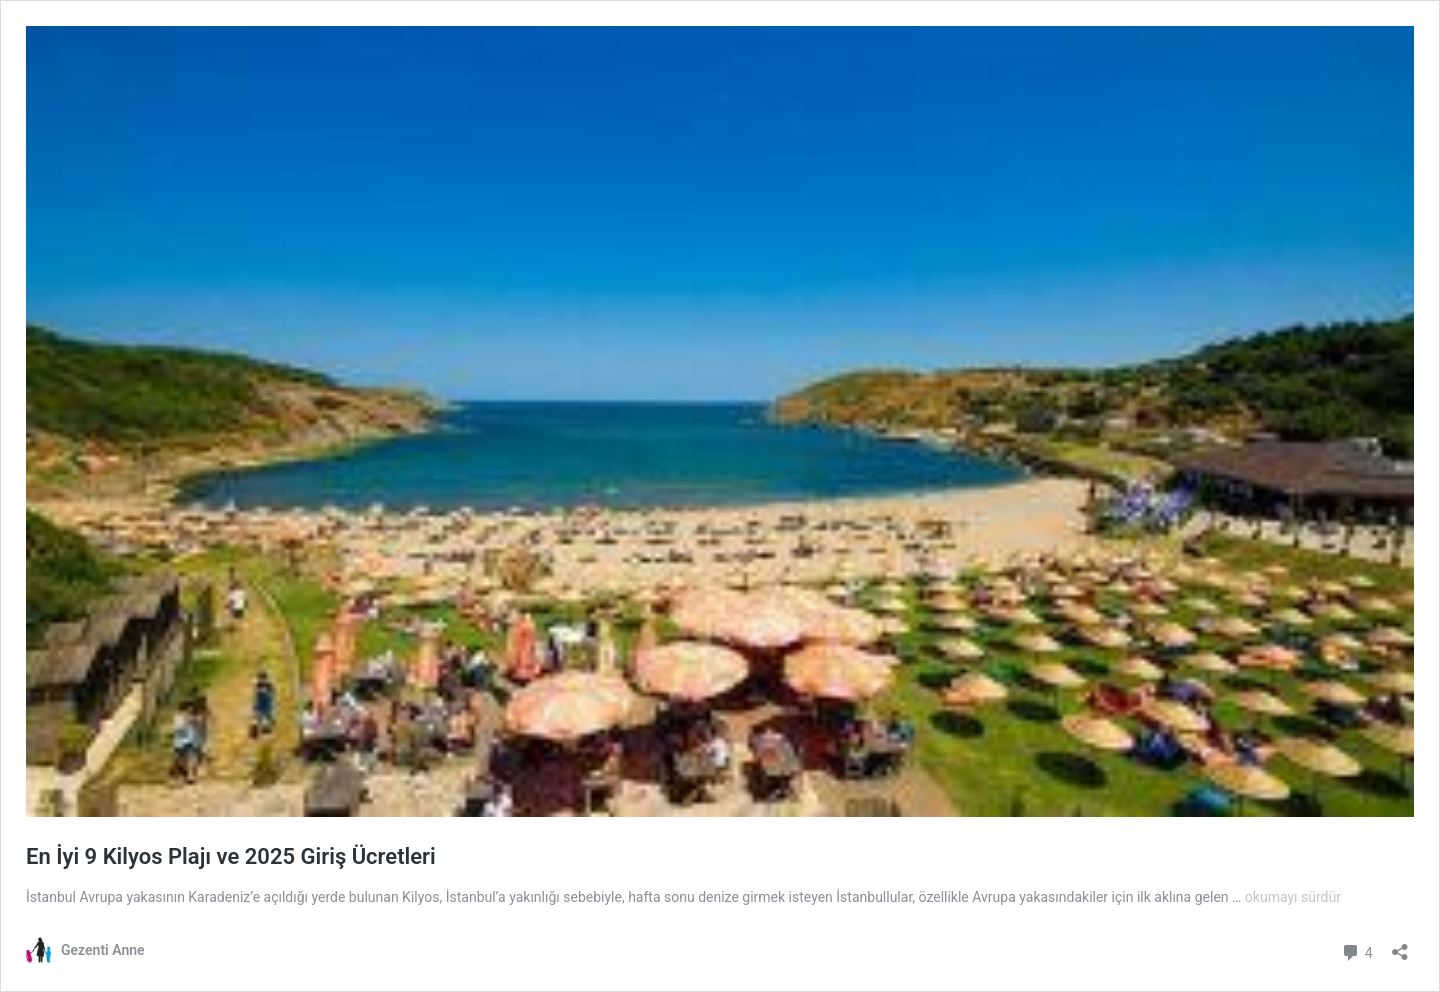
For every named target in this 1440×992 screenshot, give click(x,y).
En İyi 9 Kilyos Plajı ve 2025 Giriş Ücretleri (231, 856)
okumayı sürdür (1293, 897)
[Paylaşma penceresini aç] (1400, 945)
